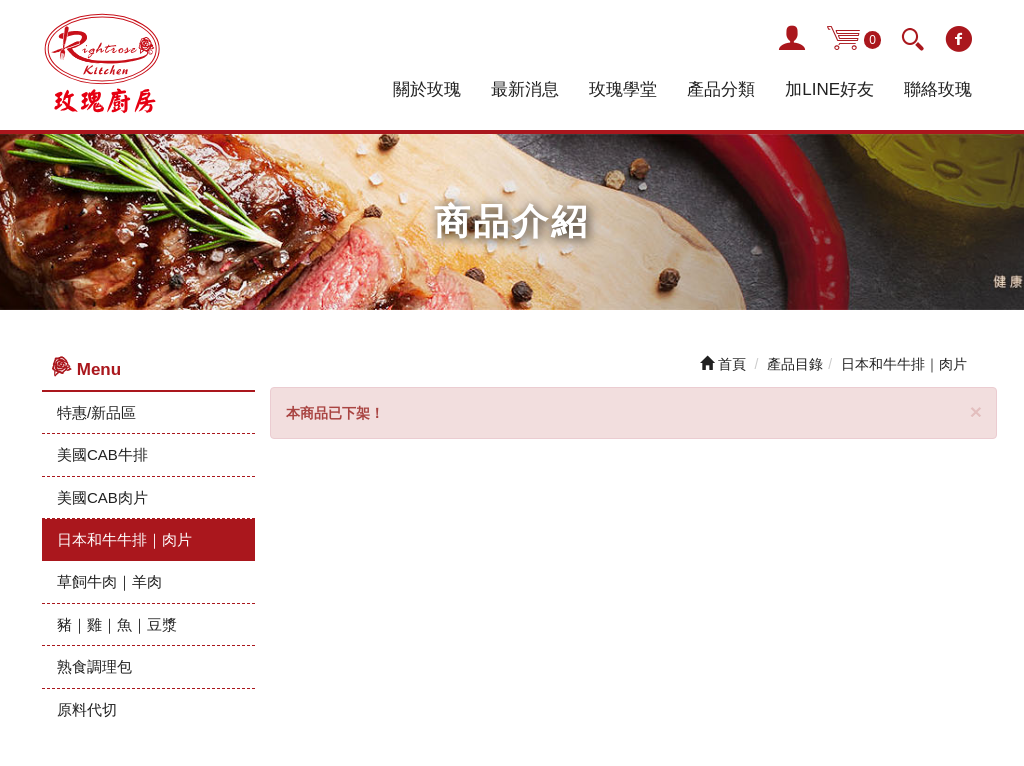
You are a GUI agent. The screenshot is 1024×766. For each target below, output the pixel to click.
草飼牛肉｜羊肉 (109, 581)
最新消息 (525, 89)
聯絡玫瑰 (938, 89)
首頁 (723, 364)
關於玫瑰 (427, 89)
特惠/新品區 (96, 412)
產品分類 (721, 89)
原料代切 (87, 709)
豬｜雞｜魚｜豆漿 (117, 624)
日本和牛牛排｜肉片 (124, 539)
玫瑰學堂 (623, 89)
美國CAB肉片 (102, 497)
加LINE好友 (829, 89)
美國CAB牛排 (102, 454)
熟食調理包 (94, 666)
